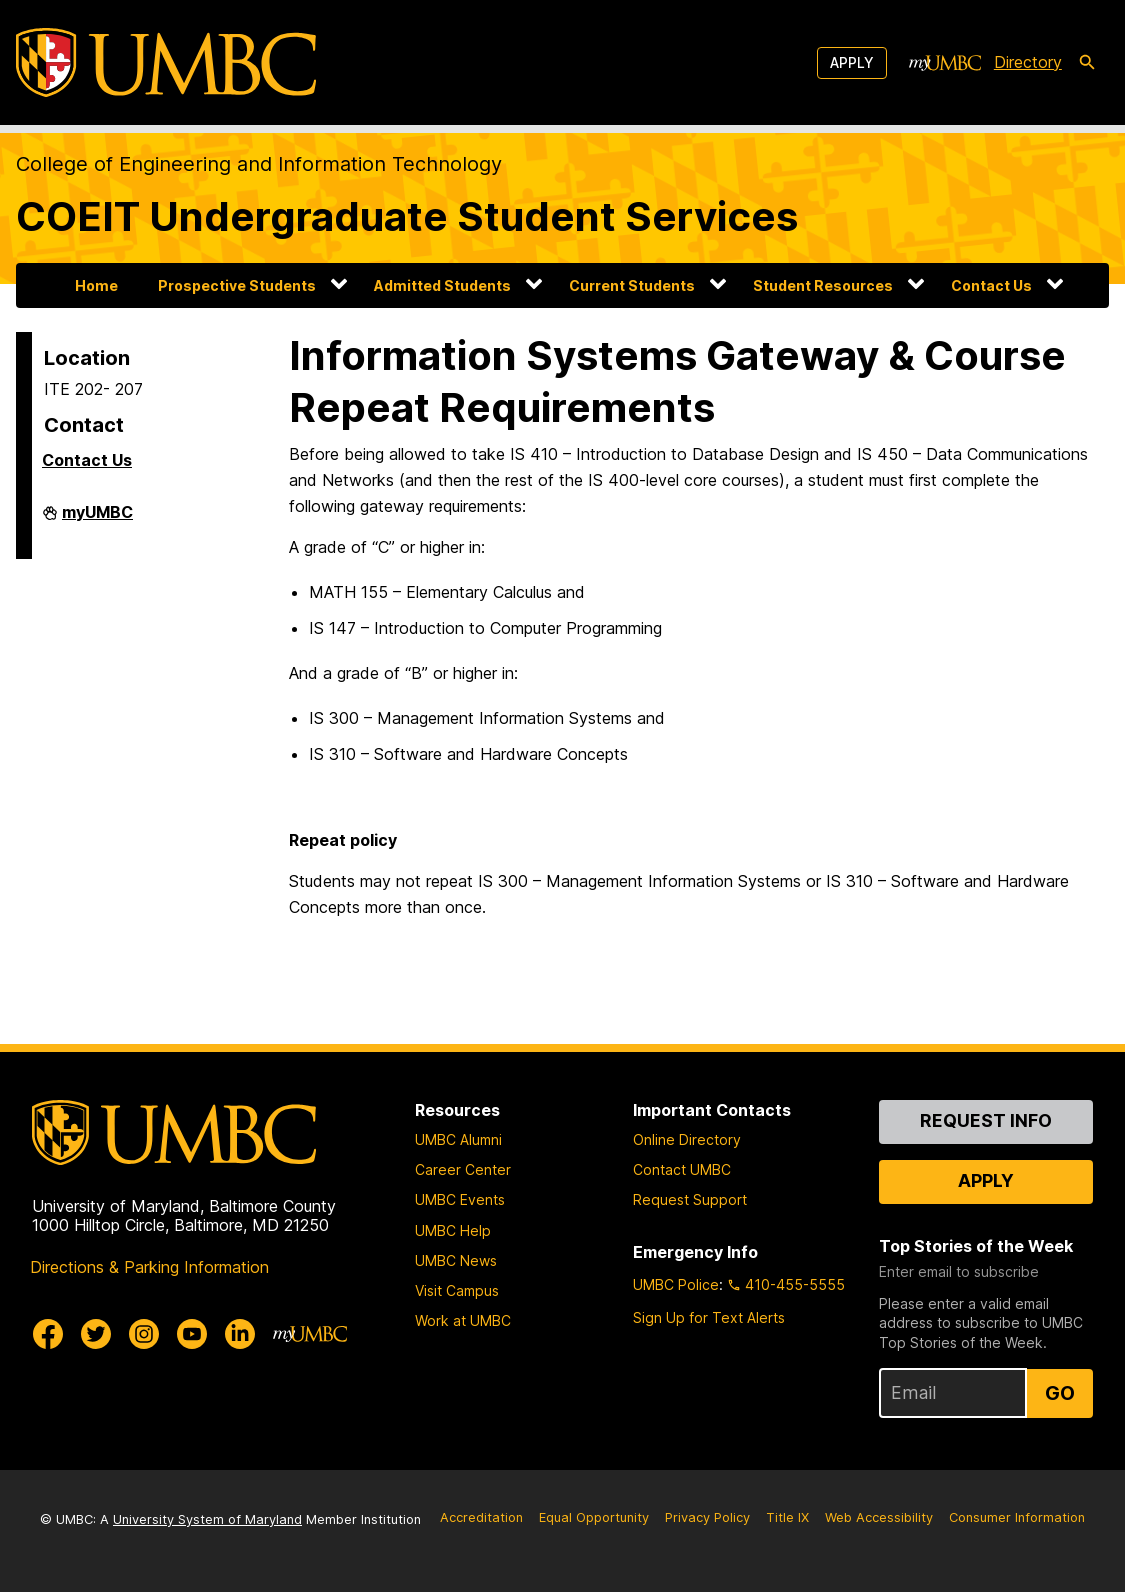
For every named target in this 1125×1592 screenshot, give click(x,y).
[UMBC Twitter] (96, 1334)
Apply (852, 62)
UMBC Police (676, 1284)
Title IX (787, 1517)
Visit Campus (457, 1290)
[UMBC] (166, 62)
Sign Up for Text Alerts (709, 1317)
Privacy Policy (707, 1517)
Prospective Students (237, 285)
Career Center (463, 1169)
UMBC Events (460, 1199)
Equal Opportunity (594, 1517)
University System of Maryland (207, 1519)
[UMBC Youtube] (192, 1334)
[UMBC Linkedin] (240, 1334)
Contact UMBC (682, 1169)
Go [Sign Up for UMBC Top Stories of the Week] (1060, 1393)
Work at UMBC (463, 1320)
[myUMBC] (945, 63)
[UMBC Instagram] (144, 1334)
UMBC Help (453, 1230)
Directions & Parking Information (149, 1267)
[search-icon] (1087, 63)
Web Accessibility (879, 1517)
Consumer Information (1017, 1517)
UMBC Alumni (458, 1139)
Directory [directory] (1028, 62)
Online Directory (687, 1139)
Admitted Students (442, 285)
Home (96, 285)
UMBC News (456, 1260)
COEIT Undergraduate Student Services (407, 216)
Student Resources (823, 285)
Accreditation (481, 1517)
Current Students (632, 285)
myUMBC (97, 520)
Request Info (986, 1120)
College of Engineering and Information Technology (259, 164)
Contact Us (991, 285)
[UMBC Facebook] (48, 1334)
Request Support (690, 1199)
